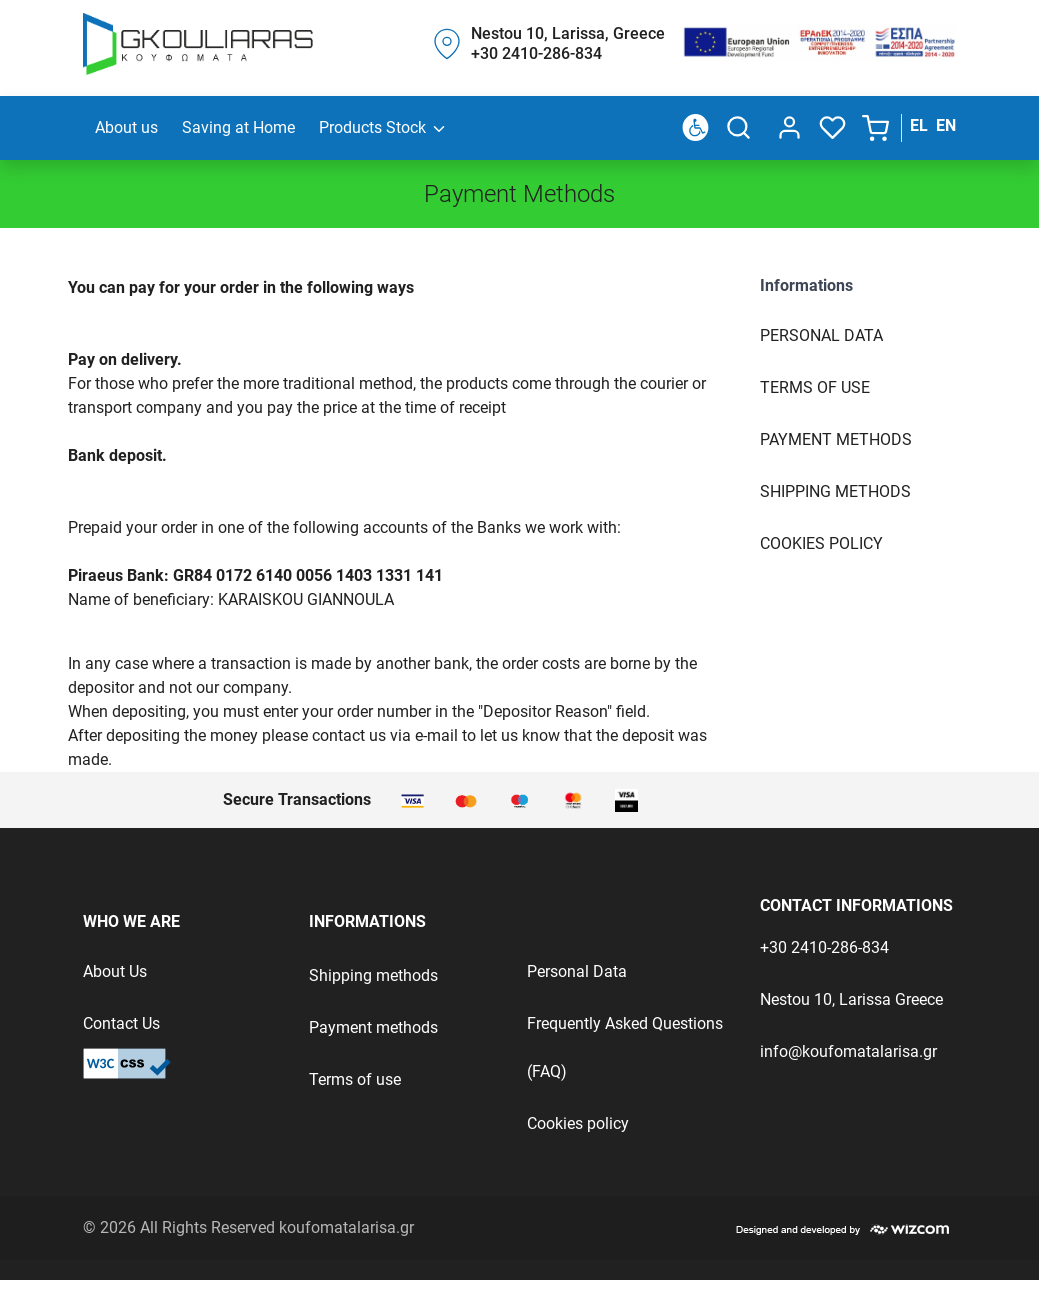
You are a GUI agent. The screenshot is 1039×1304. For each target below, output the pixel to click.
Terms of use (815, 387)
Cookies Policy (821, 543)
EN (946, 125)
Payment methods (373, 1027)
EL (919, 125)
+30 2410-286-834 (824, 947)
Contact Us (121, 1023)
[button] (877, 128)
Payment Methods (836, 439)
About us (126, 127)
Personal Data (821, 335)
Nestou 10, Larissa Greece (851, 999)
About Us (115, 971)
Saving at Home (238, 127)
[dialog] (785, 127)
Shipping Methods (835, 491)
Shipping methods (373, 975)
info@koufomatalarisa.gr (848, 1051)
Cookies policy (578, 1123)
